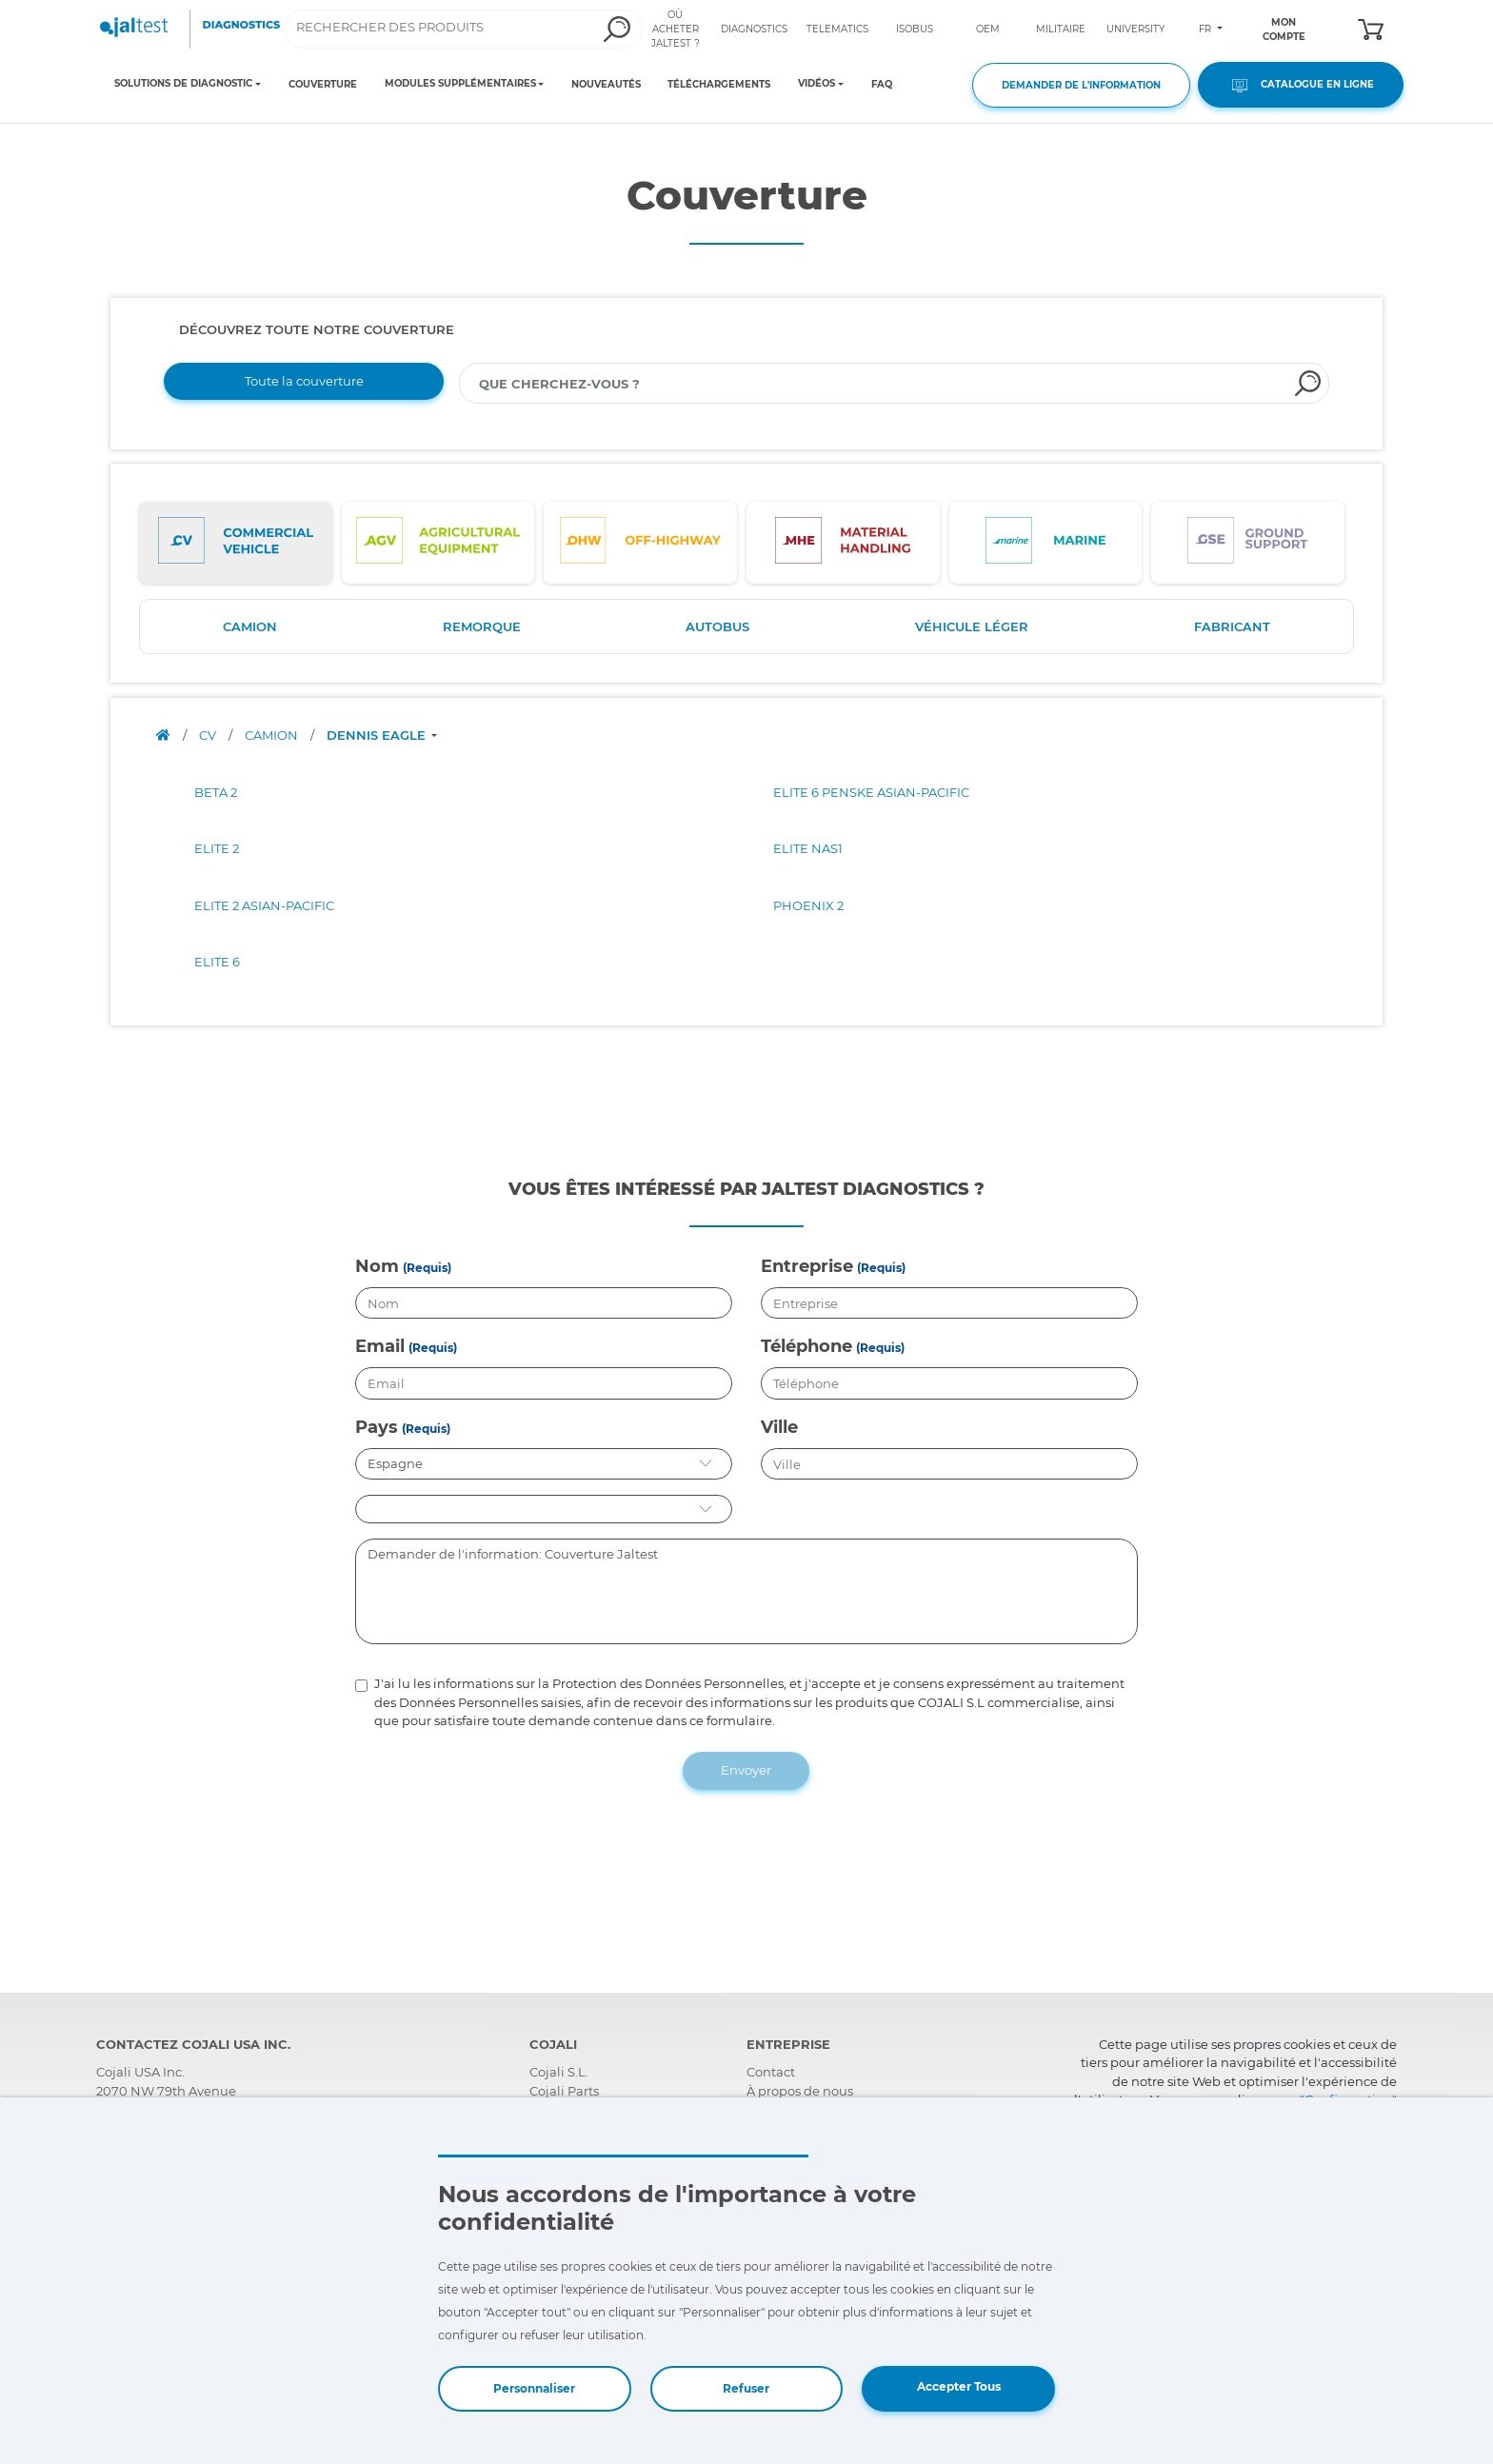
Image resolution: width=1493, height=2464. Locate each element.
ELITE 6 (217, 961)
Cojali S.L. (558, 2071)
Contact (770, 2071)
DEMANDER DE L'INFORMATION (1081, 85)
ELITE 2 (216, 848)
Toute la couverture (304, 380)
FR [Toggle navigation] (1206, 29)
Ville (779, 1427)
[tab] (235, 543)
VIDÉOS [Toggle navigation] (816, 83)
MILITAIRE (1060, 29)
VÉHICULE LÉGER (971, 626)
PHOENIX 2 (808, 905)
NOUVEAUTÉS (606, 84)
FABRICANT (1232, 626)
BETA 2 (215, 792)
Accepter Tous (959, 2386)
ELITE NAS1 (808, 848)
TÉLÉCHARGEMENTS (718, 84)
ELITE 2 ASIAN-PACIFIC (264, 905)
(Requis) (427, 1268)
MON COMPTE (1284, 29)
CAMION (250, 626)
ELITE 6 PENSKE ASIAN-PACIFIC (871, 792)
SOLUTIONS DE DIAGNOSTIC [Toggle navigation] (183, 83)
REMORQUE (482, 626)
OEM (988, 29)
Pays (376, 1427)
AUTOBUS (717, 626)
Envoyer (746, 1770)
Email (380, 1346)
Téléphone (806, 1346)
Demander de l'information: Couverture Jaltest (747, 1592)
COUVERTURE (323, 84)
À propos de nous (799, 2090)
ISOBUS (914, 29)
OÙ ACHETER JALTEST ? (675, 29)
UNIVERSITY (1135, 29)
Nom (377, 1266)
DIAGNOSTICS (754, 29)
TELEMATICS (837, 29)
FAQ (881, 84)
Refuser (746, 2388)
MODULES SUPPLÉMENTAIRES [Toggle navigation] (460, 83)
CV (209, 735)
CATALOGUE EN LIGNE (1300, 85)
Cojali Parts (564, 2090)
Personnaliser (534, 2388)
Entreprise (807, 1266)
